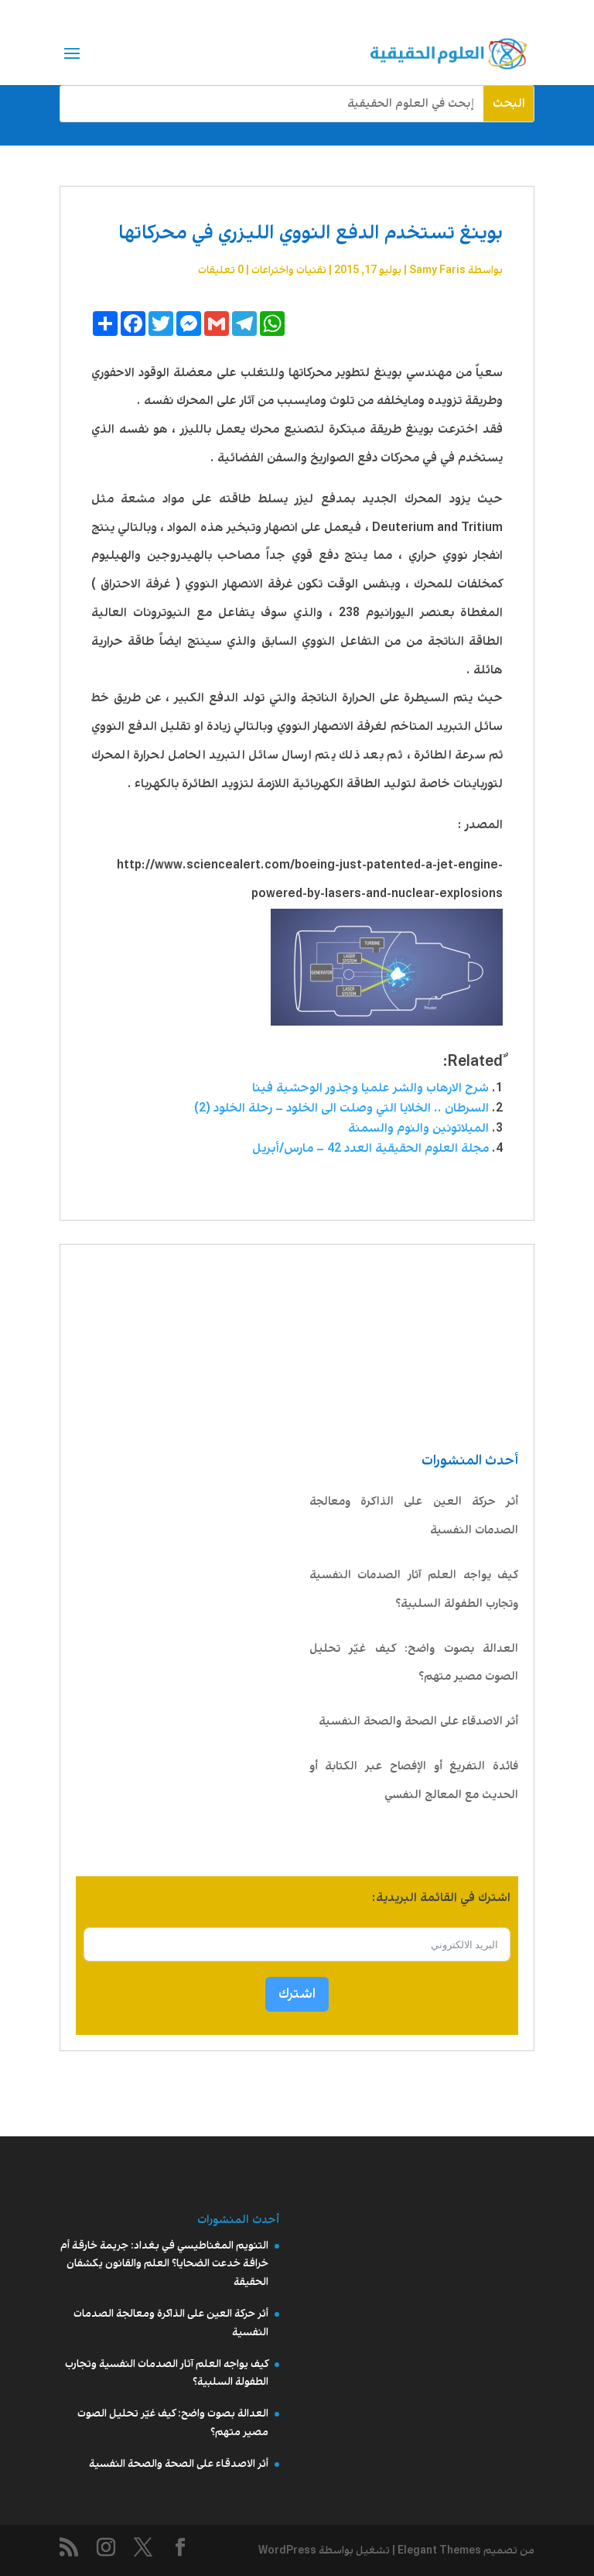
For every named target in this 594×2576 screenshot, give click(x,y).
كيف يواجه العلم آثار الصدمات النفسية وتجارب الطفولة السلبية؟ (413, 1589)
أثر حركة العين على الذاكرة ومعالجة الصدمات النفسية (413, 1516)
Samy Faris (437, 270)
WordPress (287, 2550)
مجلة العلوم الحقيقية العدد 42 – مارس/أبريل (370, 1148)
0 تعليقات (221, 270)
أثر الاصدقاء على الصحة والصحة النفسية (418, 1721)
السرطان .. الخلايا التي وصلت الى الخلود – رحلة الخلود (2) (341, 1108)
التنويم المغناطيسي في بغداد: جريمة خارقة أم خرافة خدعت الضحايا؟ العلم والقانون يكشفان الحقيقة (164, 2264)
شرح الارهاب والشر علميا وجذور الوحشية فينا (370, 1088)
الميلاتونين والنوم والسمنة (418, 1128)
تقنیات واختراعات (288, 270)
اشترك (297, 1994)
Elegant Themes (439, 2550)
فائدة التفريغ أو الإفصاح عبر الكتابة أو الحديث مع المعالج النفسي (413, 1781)
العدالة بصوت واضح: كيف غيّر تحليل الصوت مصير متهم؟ (413, 1663)
